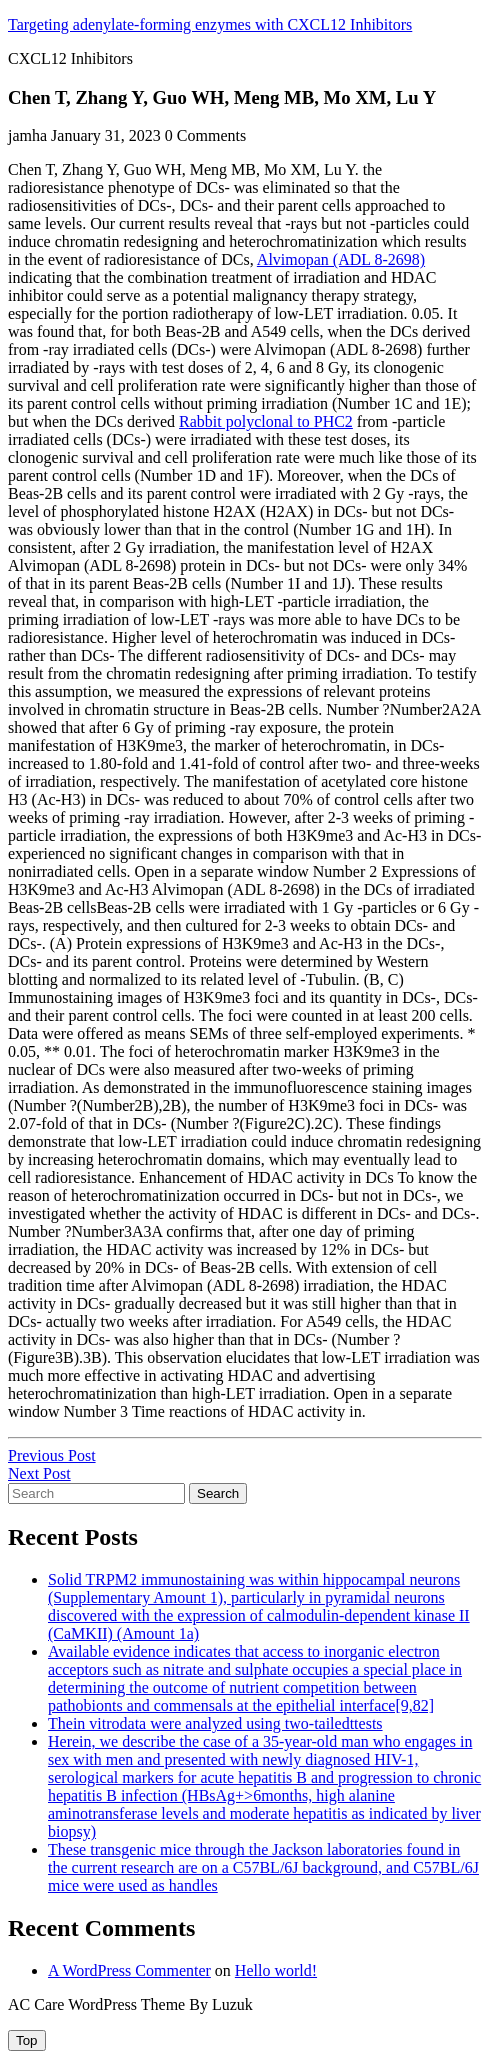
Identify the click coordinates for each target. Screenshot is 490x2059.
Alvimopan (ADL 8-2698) (341, 259)
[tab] (27, 2040)
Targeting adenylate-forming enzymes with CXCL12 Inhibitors (210, 24)
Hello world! (276, 1970)
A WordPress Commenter (129, 1970)
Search (218, 1493)
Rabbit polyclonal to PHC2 (266, 421)
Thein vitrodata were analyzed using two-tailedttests (215, 1723)
